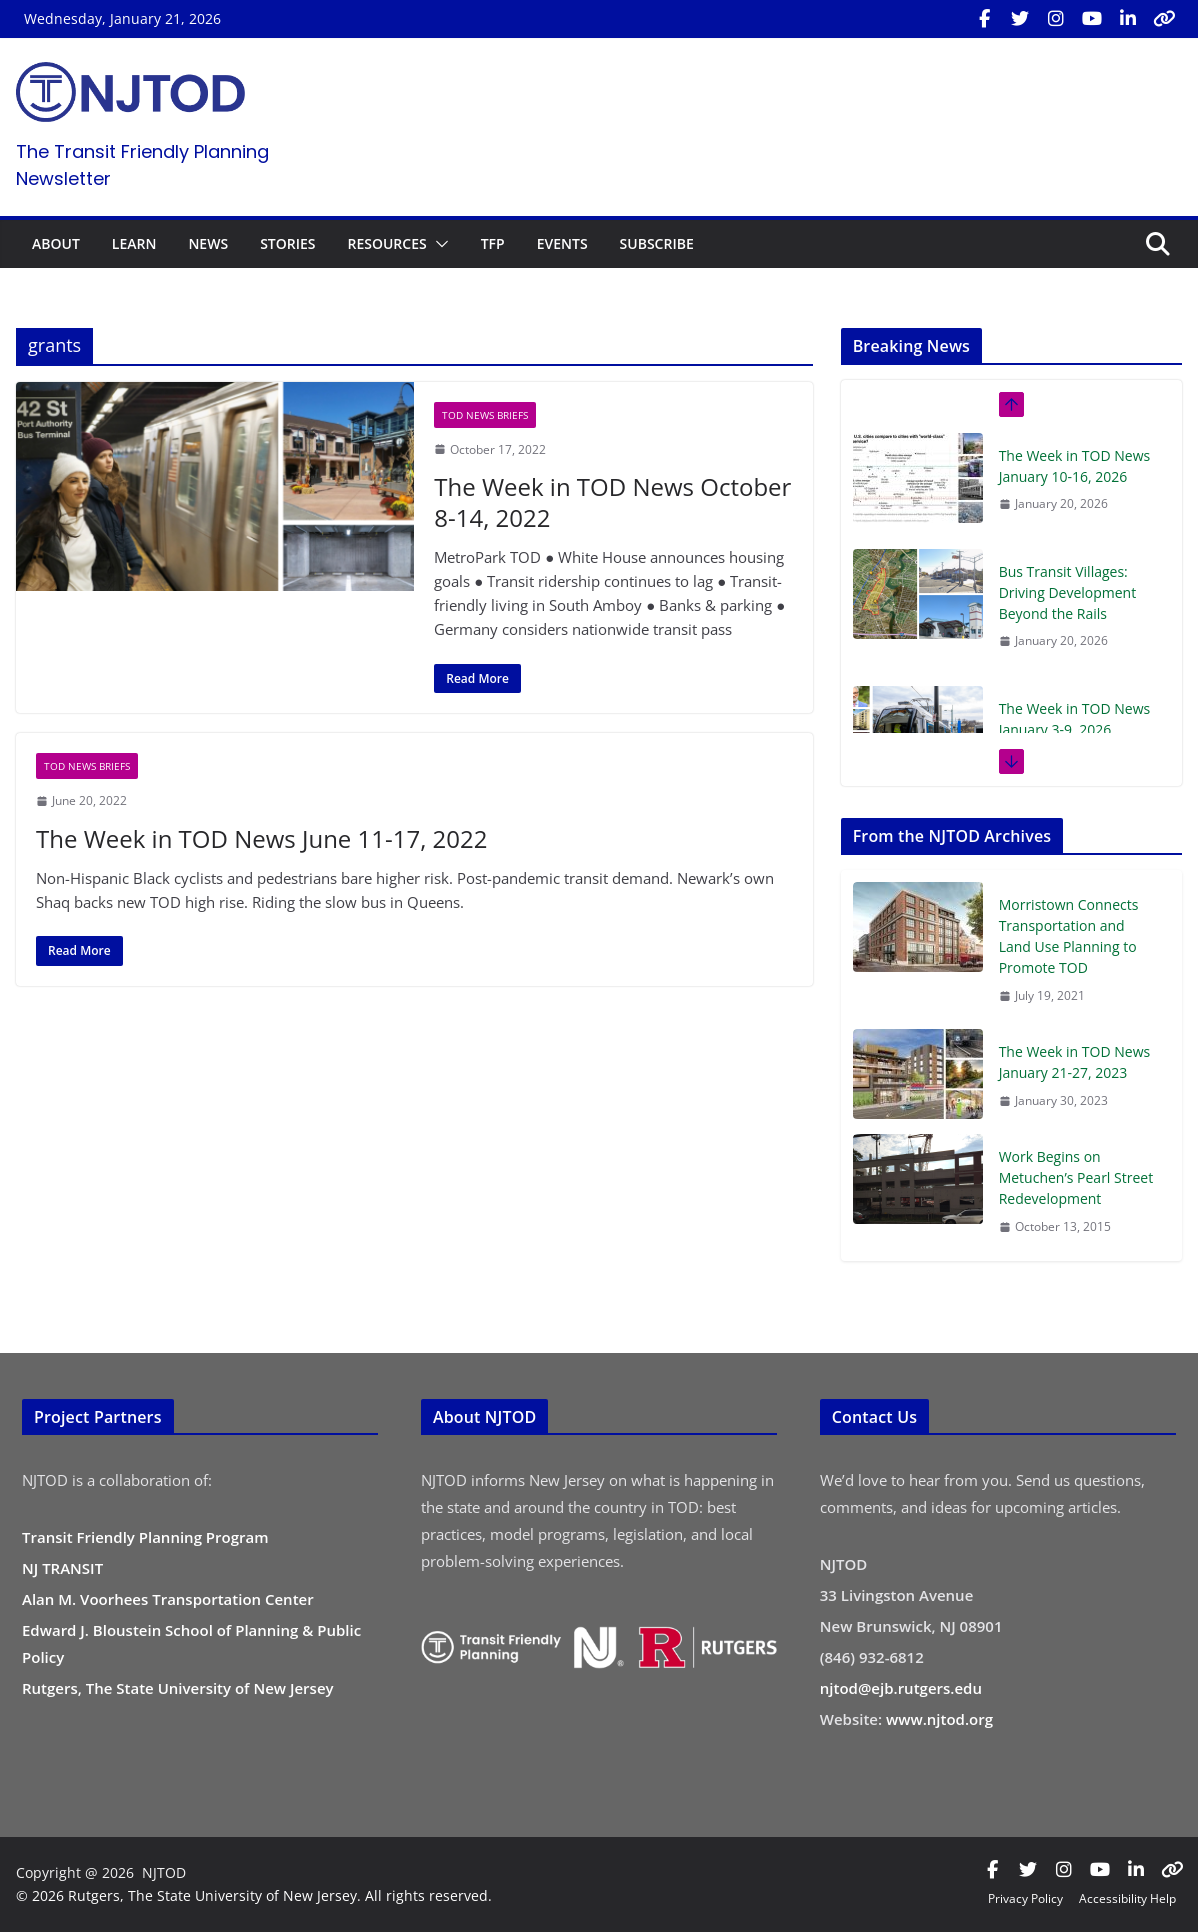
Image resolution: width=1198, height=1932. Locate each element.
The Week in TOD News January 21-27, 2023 (1075, 1062)
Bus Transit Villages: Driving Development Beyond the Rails (1068, 592)
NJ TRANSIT (62, 1568)
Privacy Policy (1025, 1898)
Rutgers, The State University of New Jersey (178, 1688)
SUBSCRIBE (657, 243)
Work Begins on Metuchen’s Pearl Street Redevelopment (1076, 1177)
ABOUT (56, 243)
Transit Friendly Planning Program (145, 1537)
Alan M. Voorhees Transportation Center (168, 1599)
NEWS (208, 243)
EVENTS (562, 243)
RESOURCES (386, 243)
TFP (493, 243)
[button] (438, 244)
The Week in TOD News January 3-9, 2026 (1075, 719)
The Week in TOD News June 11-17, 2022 (262, 838)
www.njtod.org (939, 1719)
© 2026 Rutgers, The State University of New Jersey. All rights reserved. (254, 1895)
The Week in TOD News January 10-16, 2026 (1075, 466)
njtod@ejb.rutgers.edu (901, 1688)
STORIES (287, 243)
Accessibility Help (1127, 1898)
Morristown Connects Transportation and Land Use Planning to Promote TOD (1069, 936)
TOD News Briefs (485, 415)
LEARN (134, 243)
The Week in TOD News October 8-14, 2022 (612, 502)
